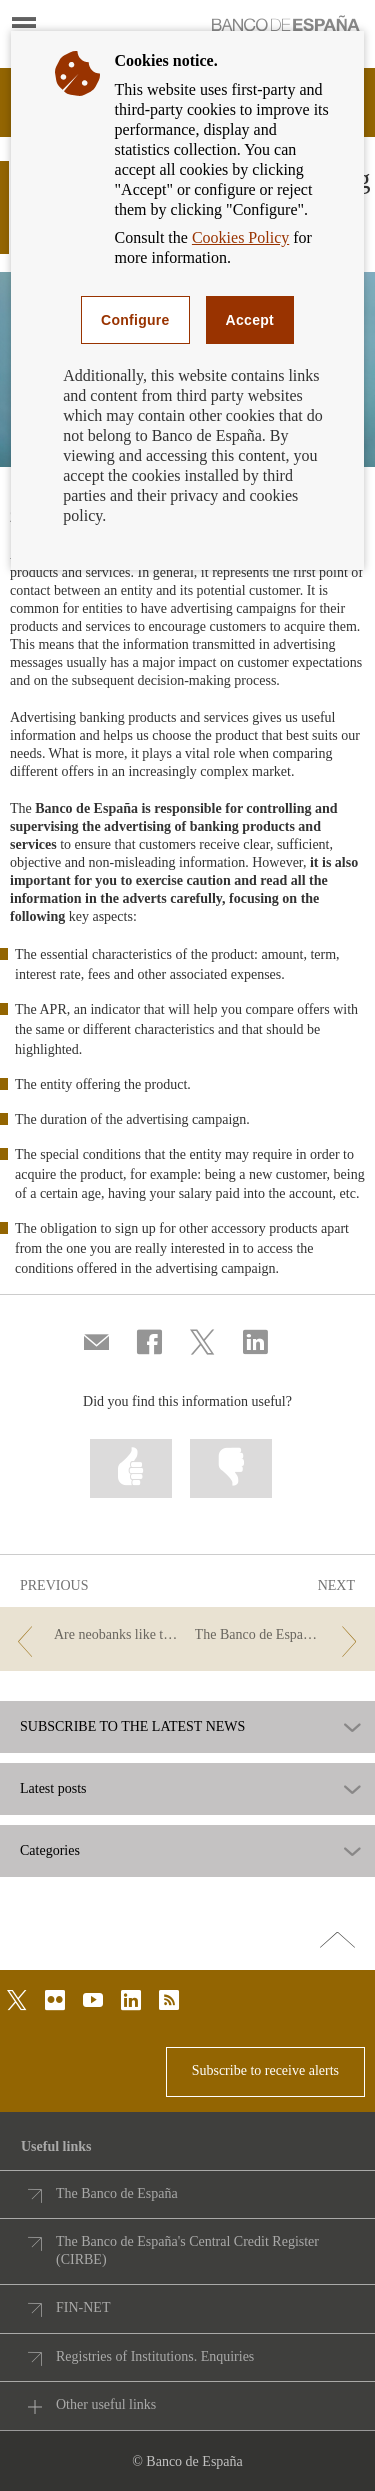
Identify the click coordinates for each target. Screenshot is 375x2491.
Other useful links (106, 2404)
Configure (135, 320)
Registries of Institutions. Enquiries (155, 2356)
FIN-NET (83, 2307)
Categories (50, 1851)
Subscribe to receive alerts (265, 2070)
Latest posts (53, 1789)
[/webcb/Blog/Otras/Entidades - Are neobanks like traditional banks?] (95, 1635)
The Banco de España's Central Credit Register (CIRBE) (187, 2250)
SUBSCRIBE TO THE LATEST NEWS (132, 1727)
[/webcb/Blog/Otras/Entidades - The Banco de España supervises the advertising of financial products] (280, 1635)
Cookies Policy (240, 237)
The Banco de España (117, 2193)
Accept (250, 320)
